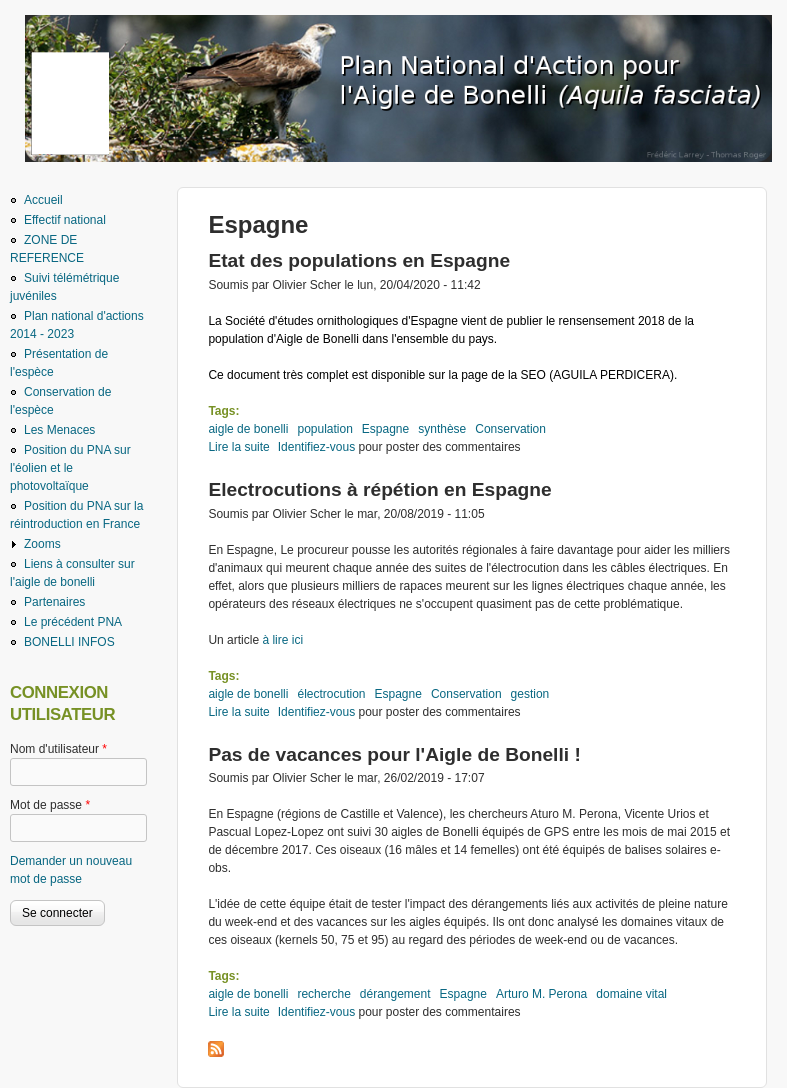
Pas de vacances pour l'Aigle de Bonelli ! (394, 754)
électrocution (331, 694)
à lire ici (281, 640)
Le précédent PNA (73, 622)
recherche (323, 994)
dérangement (395, 994)
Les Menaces (59, 430)
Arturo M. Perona (541, 994)
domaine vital (631, 994)
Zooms (42, 544)
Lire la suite (238, 447)
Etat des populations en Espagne (359, 260)
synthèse (442, 429)
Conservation (510, 429)
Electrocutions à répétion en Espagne (379, 489)
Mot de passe (50, 805)
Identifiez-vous (316, 447)
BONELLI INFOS (69, 642)
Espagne (385, 429)
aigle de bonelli (248, 429)
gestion (530, 694)
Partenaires (54, 602)
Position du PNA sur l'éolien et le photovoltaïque (70, 468)
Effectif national (65, 220)
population (324, 429)
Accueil (43, 200)
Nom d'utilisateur (58, 749)
